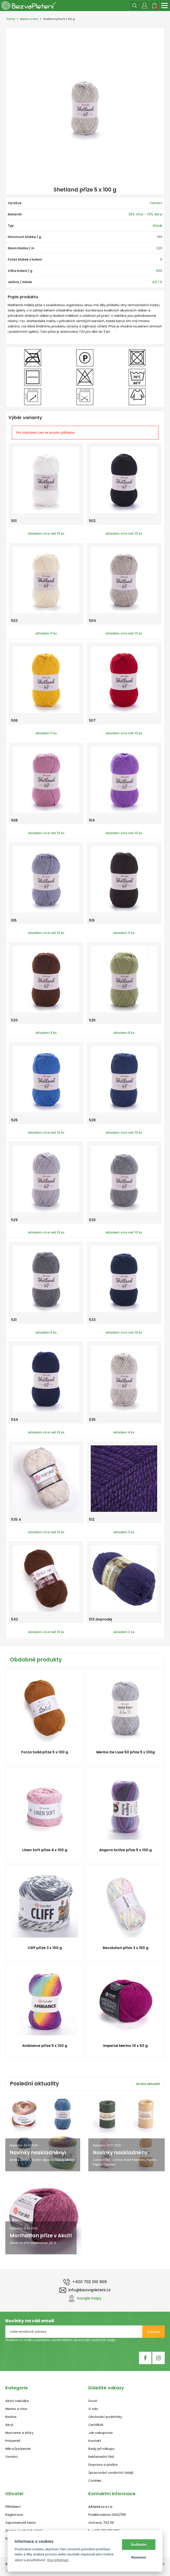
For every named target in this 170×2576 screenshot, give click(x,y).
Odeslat (153, 2332)
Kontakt (94, 2441)
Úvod (92, 2401)
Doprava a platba (103, 2464)
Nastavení (138, 2557)
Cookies (94, 2480)
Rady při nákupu (101, 2448)
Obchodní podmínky (105, 2417)
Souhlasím (139, 2545)
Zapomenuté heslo (20, 2522)
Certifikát (95, 2425)
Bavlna (10, 2417)
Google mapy (85, 2298)
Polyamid (12, 2441)
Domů (11, 19)
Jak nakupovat (100, 2433)
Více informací (58, 2560)
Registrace (14, 2514)
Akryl (9, 2425)
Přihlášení (13, 2506)
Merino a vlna (29, 19)
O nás (93, 2409)
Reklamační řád (101, 2456)
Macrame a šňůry (19, 2433)
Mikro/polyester (18, 2448)
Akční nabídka (17, 2401)
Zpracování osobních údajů (110, 2472)
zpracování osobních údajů (94, 2340)
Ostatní (11, 2456)
